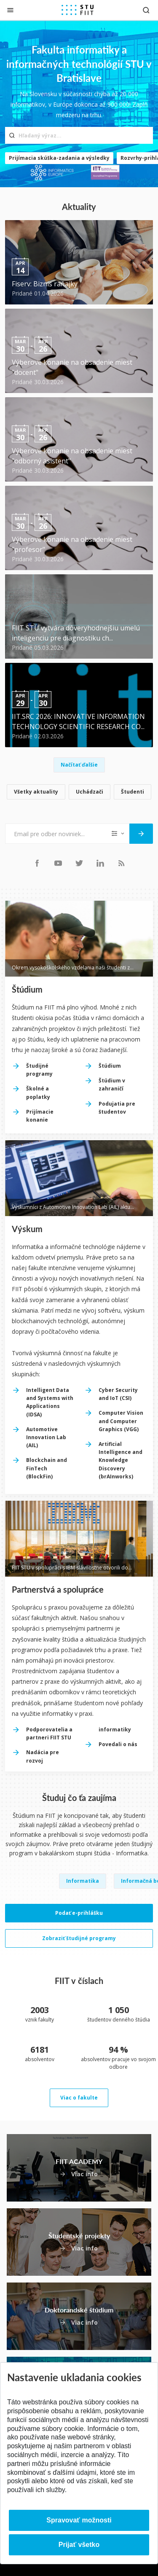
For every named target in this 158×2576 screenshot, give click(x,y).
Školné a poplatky (38, 1092)
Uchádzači (89, 791)
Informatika (82, 1880)
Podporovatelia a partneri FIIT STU (49, 1733)
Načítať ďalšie (79, 764)
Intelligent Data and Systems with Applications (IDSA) (49, 1402)
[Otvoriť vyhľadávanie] (146, 10)
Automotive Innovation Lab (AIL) (46, 1437)
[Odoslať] (141, 834)
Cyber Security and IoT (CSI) (118, 1394)
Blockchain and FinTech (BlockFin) (46, 1468)
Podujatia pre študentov (117, 1107)
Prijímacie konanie (40, 1115)
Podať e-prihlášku (79, 1913)
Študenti (132, 791)
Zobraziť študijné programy (79, 1938)
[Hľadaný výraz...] (79, 135)
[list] (79, 793)
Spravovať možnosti (78, 2520)
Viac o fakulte (79, 2097)
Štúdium (110, 1065)
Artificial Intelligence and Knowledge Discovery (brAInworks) (120, 1460)
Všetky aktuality (36, 791)
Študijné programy (39, 1069)
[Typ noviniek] (118, 834)
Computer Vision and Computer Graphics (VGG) (121, 1420)
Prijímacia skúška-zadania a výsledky (59, 158)
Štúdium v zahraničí (112, 1084)
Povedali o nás (118, 1744)
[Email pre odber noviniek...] (56, 834)
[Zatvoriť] (10, 10)
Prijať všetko (79, 2544)
